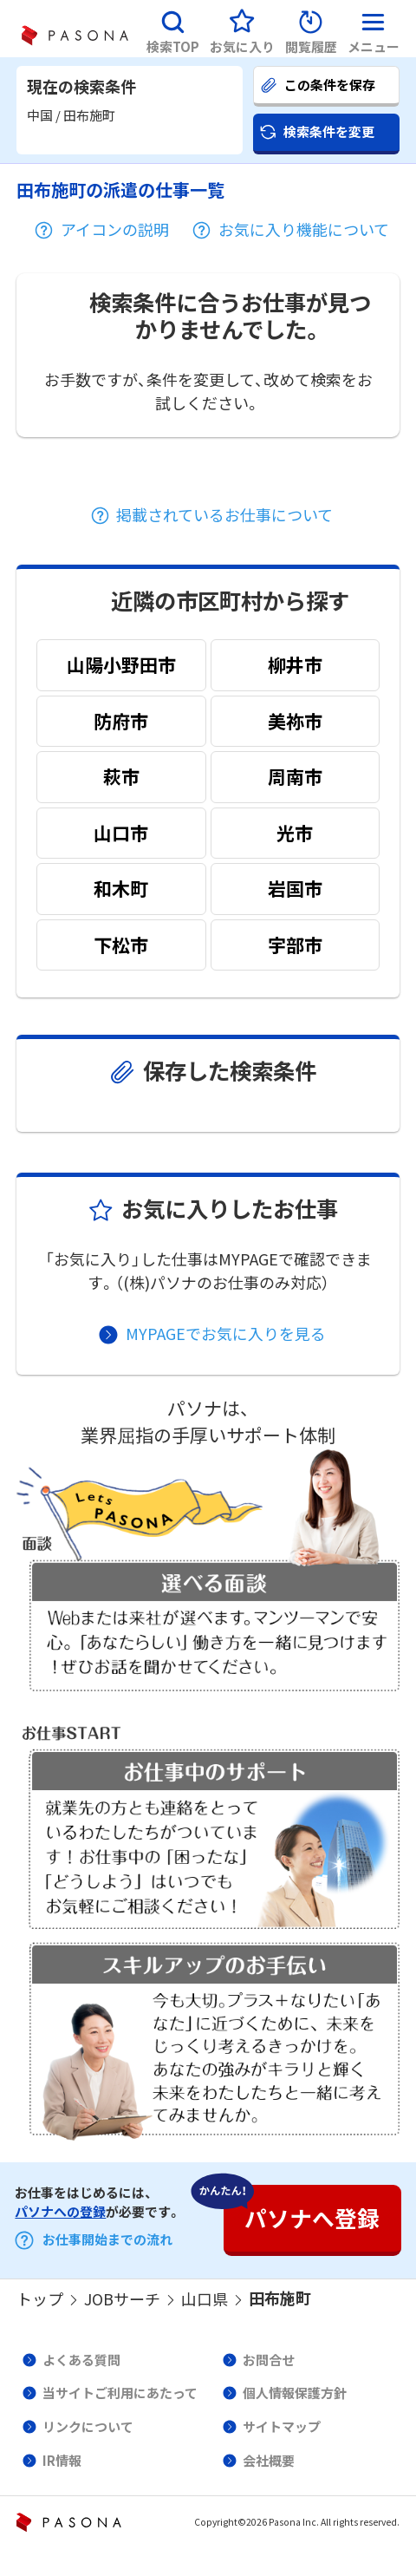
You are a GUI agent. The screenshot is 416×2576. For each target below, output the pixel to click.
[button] (172, 28)
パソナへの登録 (60, 2211)
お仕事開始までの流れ (107, 2239)
